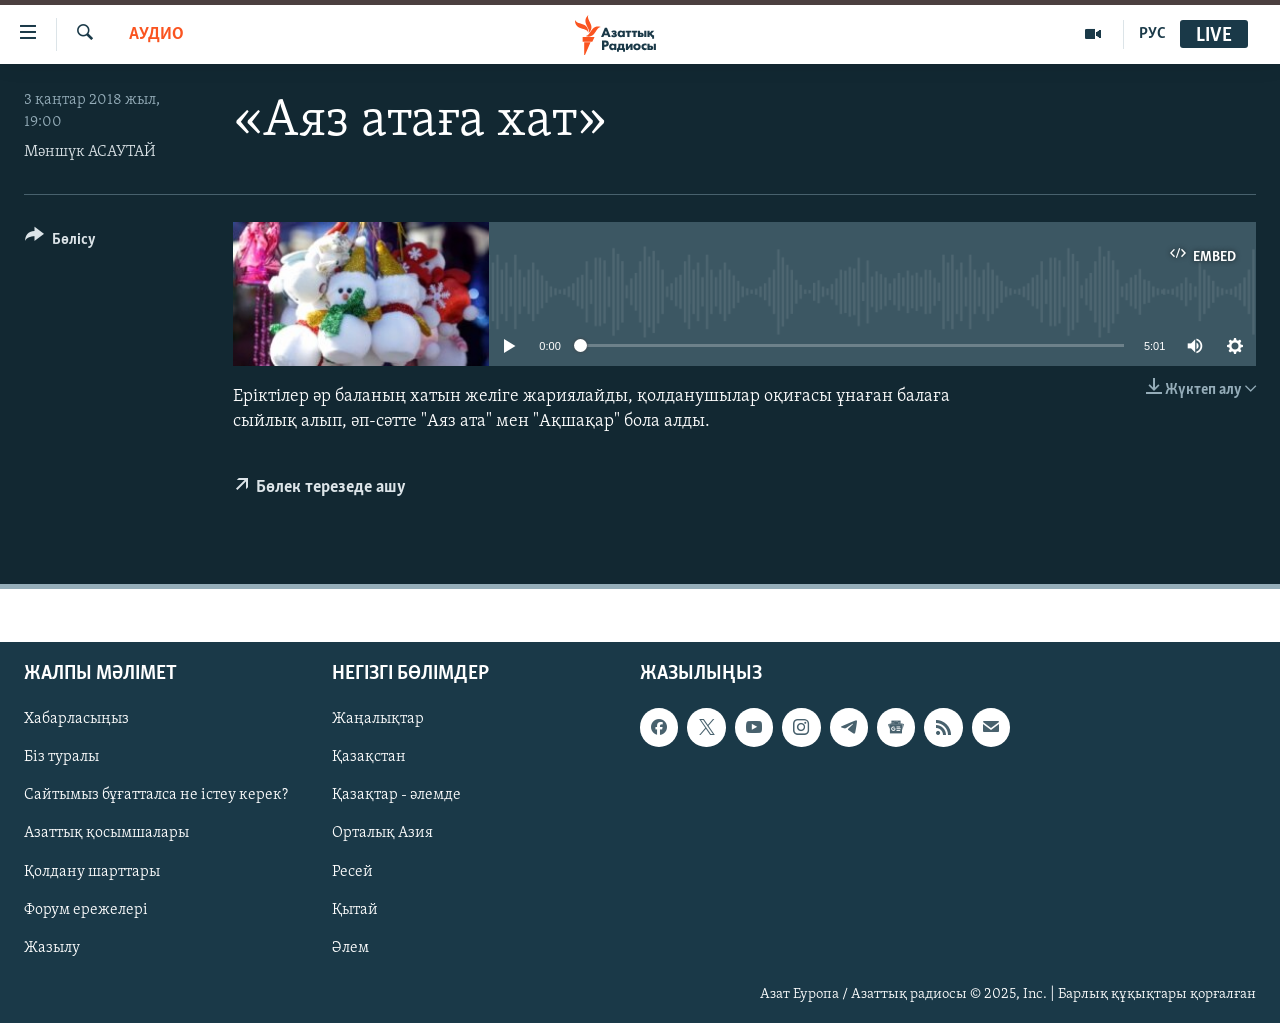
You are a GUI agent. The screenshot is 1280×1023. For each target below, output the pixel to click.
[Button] (60, 242)
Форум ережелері (86, 910)
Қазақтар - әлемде (396, 796)
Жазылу (52, 948)
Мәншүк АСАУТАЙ (90, 152)
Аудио (156, 34)
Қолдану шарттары (92, 872)
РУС (1152, 34)
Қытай (355, 910)
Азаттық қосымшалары (106, 834)
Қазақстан (369, 758)
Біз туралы (61, 758)
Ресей (352, 872)
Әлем (350, 948)
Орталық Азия (382, 834)
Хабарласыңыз (76, 720)
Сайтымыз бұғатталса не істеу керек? (156, 796)
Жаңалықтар (378, 720)
